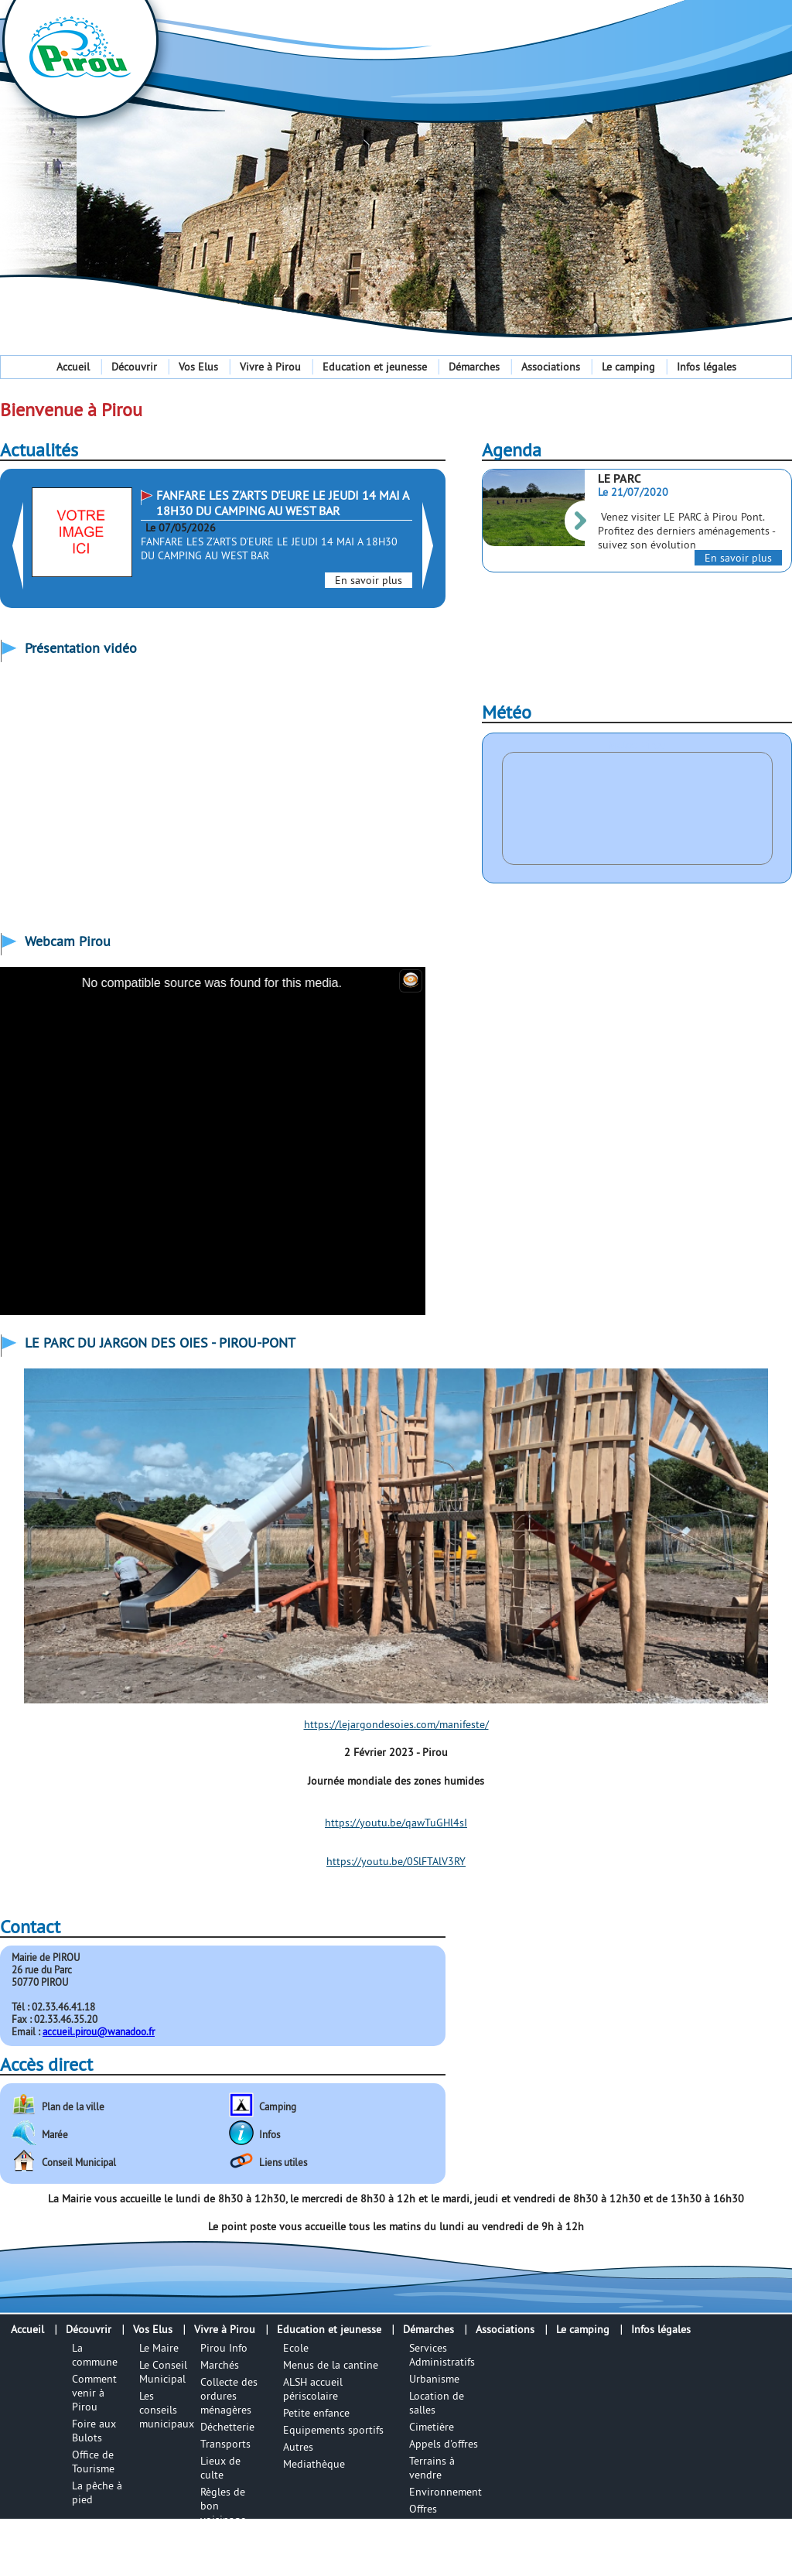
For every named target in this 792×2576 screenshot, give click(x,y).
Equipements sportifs (333, 2430)
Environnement (445, 2492)
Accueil (73, 367)
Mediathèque (314, 2464)
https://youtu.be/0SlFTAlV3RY (396, 1861)
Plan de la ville (73, 2106)
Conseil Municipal (79, 2162)
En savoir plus (368, 580)
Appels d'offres (443, 2444)
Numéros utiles (221, 2543)
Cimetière (431, 2427)
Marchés (219, 2365)
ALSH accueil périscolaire (313, 2389)
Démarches (474, 367)
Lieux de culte (220, 2468)
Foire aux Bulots (94, 2430)
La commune (95, 2355)
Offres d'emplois (431, 2516)
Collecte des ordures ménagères (229, 2396)
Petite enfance (316, 2413)
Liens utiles (283, 2162)
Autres (298, 2447)
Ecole (296, 2348)
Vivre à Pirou (270, 367)
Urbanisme (434, 2379)
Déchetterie (227, 2427)
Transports (225, 2444)
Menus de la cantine (330, 2365)
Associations (550, 367)
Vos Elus (198, 367)
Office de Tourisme (93, 2461)
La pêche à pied (97, 2492)
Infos (269, 2134)
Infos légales (706, 367)
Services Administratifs (442, 2355)
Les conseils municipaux (166, 2410)
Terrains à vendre (432, 2468)
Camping (277, 2106)
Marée (55, 2134)
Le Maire (159, 2348)
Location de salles (436, 2403)
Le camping (628, 367)
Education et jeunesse (375, 367)
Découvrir (134, 367)
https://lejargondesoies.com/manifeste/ (396, 1724)
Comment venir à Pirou (94, 2393)
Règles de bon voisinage (223, 2505)
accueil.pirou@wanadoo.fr (99, 2031)
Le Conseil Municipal (163, 2372)
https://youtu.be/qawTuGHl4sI (396, 1823)
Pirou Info (224, 2348)
